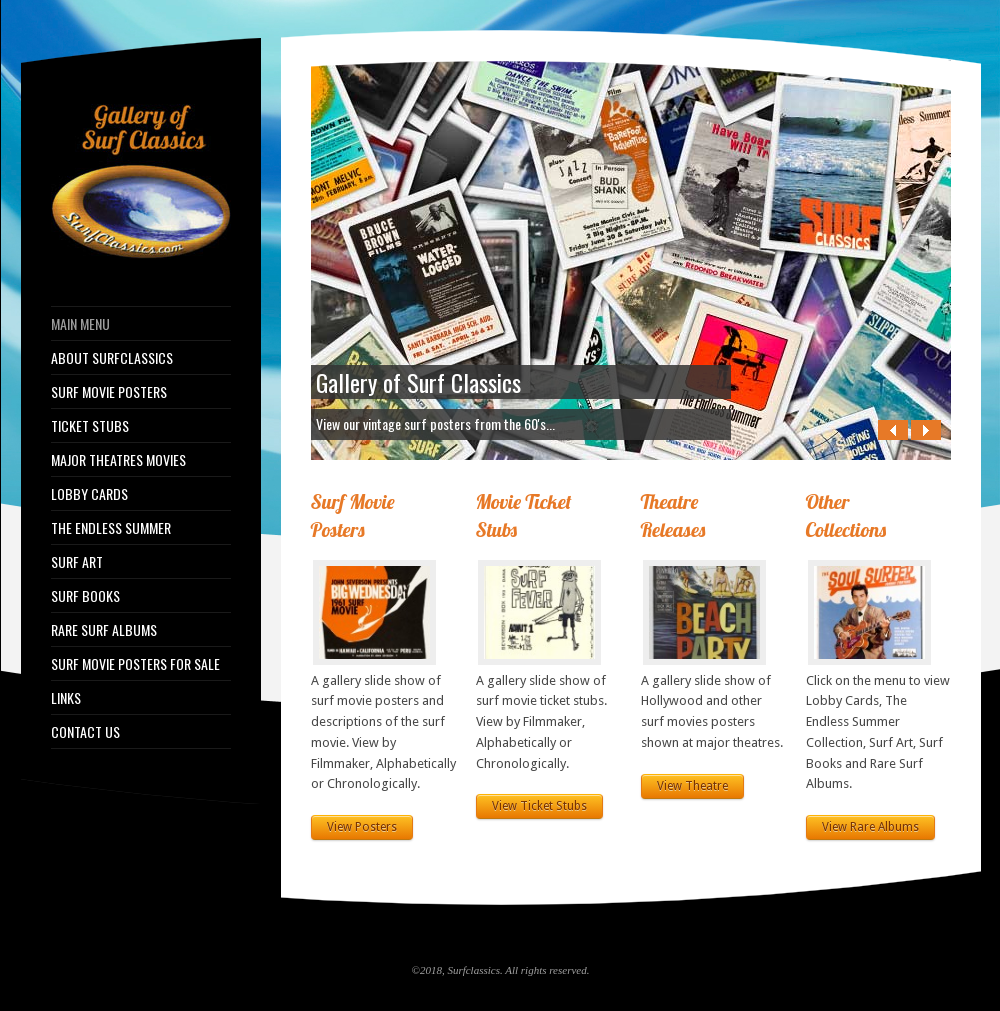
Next (926, 430)
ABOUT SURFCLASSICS (112, 358)
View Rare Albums (870, 827)
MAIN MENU (80, 324)
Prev (893, 430)
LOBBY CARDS (89, 494)
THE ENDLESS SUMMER (111, 528)
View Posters (362, 827)
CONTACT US (85, 732)
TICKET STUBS (90, 426)
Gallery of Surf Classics (418, 382)
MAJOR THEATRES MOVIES (118, 460)
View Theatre (692, 786)
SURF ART (77, 562)
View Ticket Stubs (539, 806)
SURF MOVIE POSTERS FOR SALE (135, 664)
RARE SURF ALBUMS (104, 630)
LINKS (66, 698)
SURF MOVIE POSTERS (109, 392)
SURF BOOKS (85, 596)
